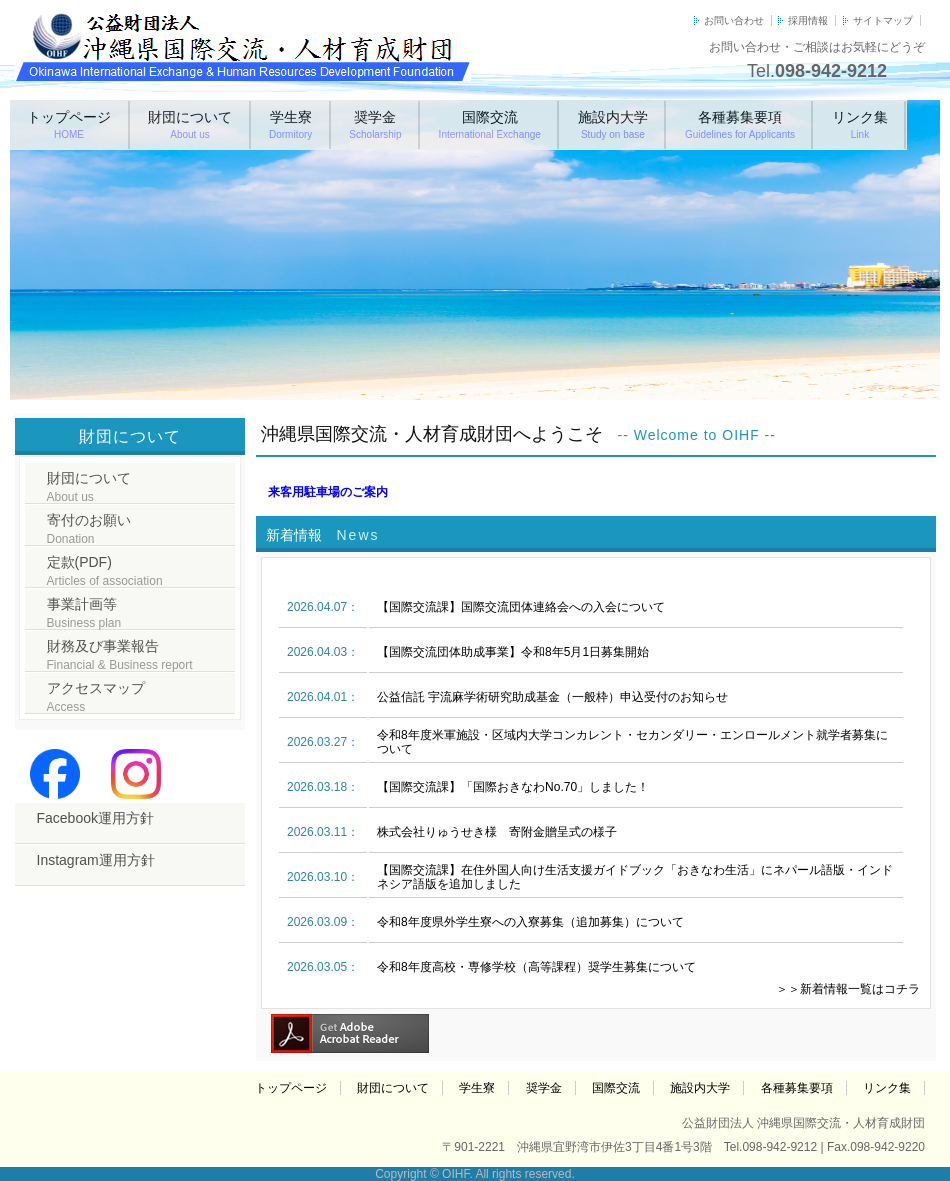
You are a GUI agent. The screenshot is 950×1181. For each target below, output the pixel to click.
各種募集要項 (740, 124)
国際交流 (490, 124)
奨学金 (375, 124)
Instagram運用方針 (96, 860)
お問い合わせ (734, 20)
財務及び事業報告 (120, 655)
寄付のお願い (89, 529)
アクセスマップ (96, 697)
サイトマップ (883, 20)
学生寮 (290, 124)
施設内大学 (613, 124)
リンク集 (860, 124)
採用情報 (808, 20)
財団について (190, 124)
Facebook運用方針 (95, 818)
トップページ (69, 124)
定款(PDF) (105, 571)
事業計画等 (84, 613)
